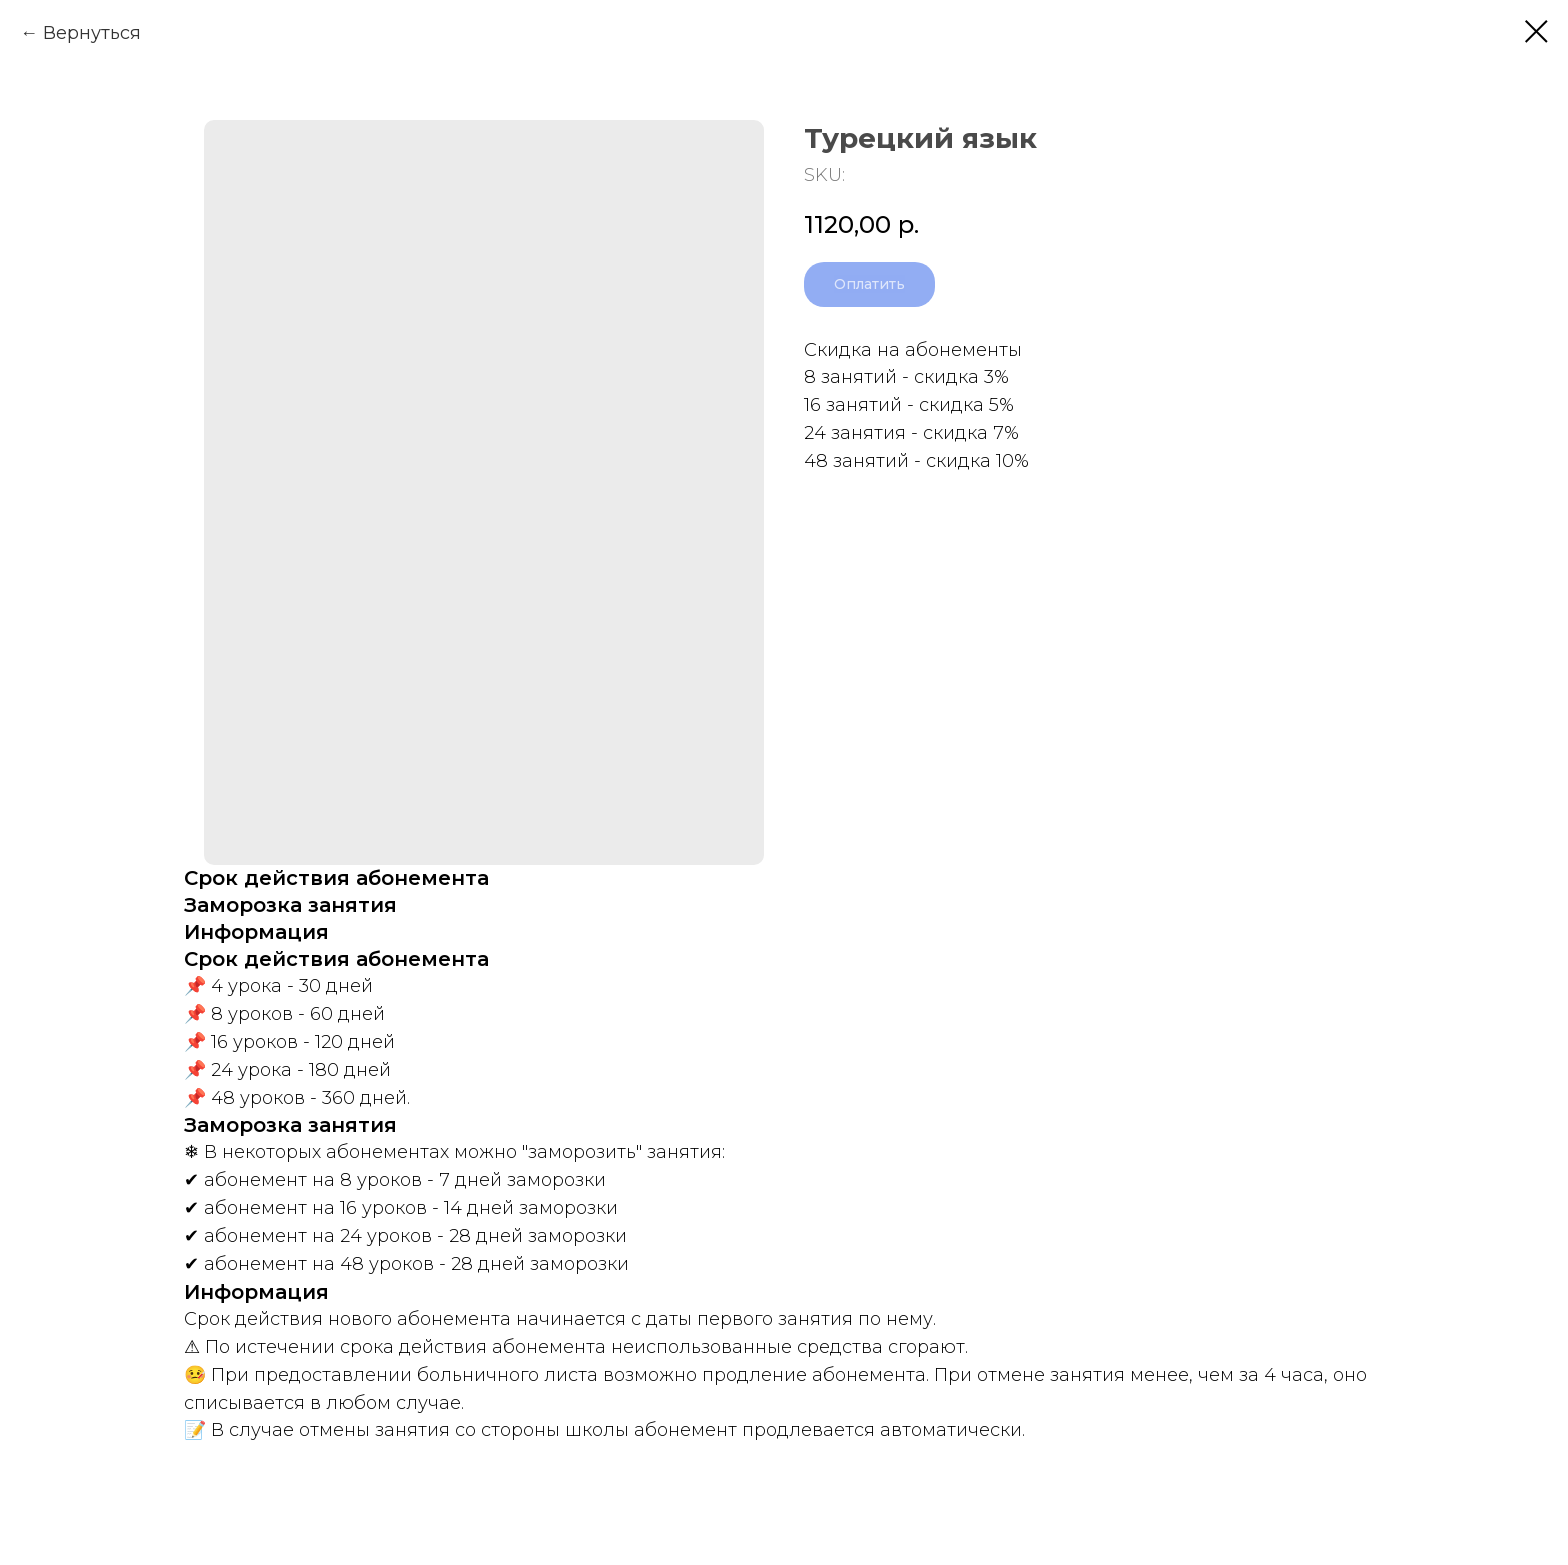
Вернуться (92, 33)
